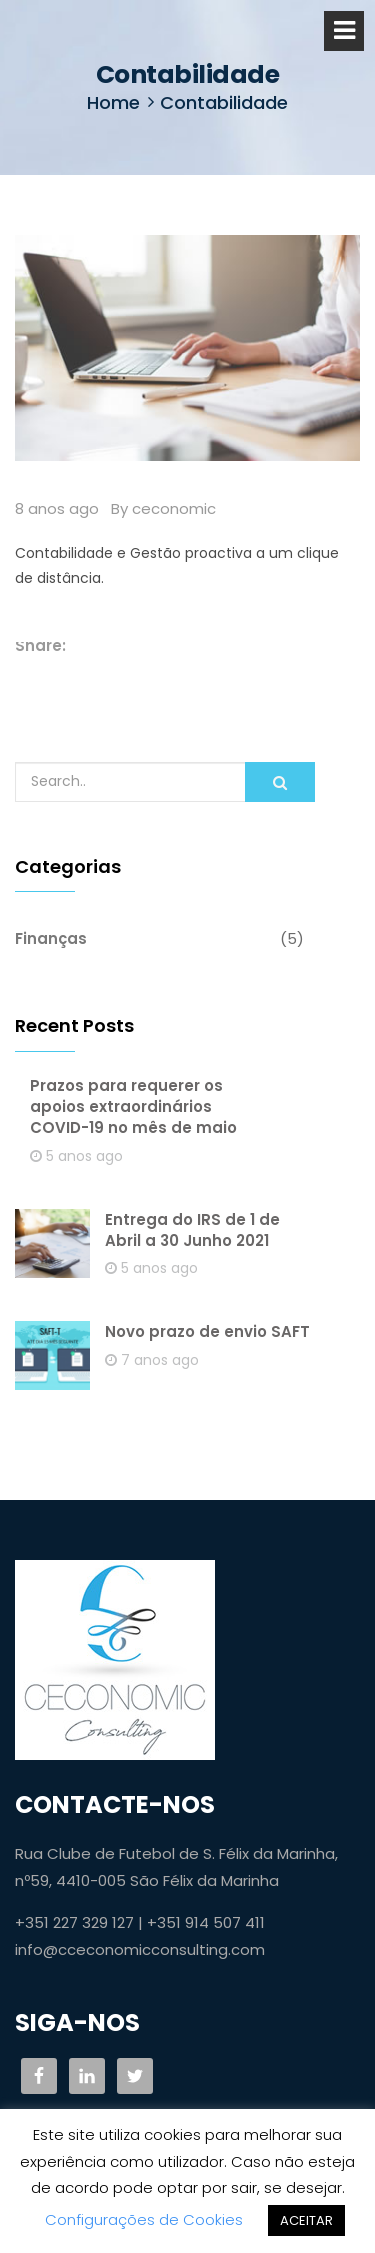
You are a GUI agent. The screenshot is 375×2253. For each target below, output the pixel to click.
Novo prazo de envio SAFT (207, 1331)
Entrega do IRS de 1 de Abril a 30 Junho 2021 (192, 1230)
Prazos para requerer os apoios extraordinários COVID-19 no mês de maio (133, 1106)
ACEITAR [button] (306, 2220)
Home (113, 102)
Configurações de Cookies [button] (144, 2219)
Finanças (51, 938)
